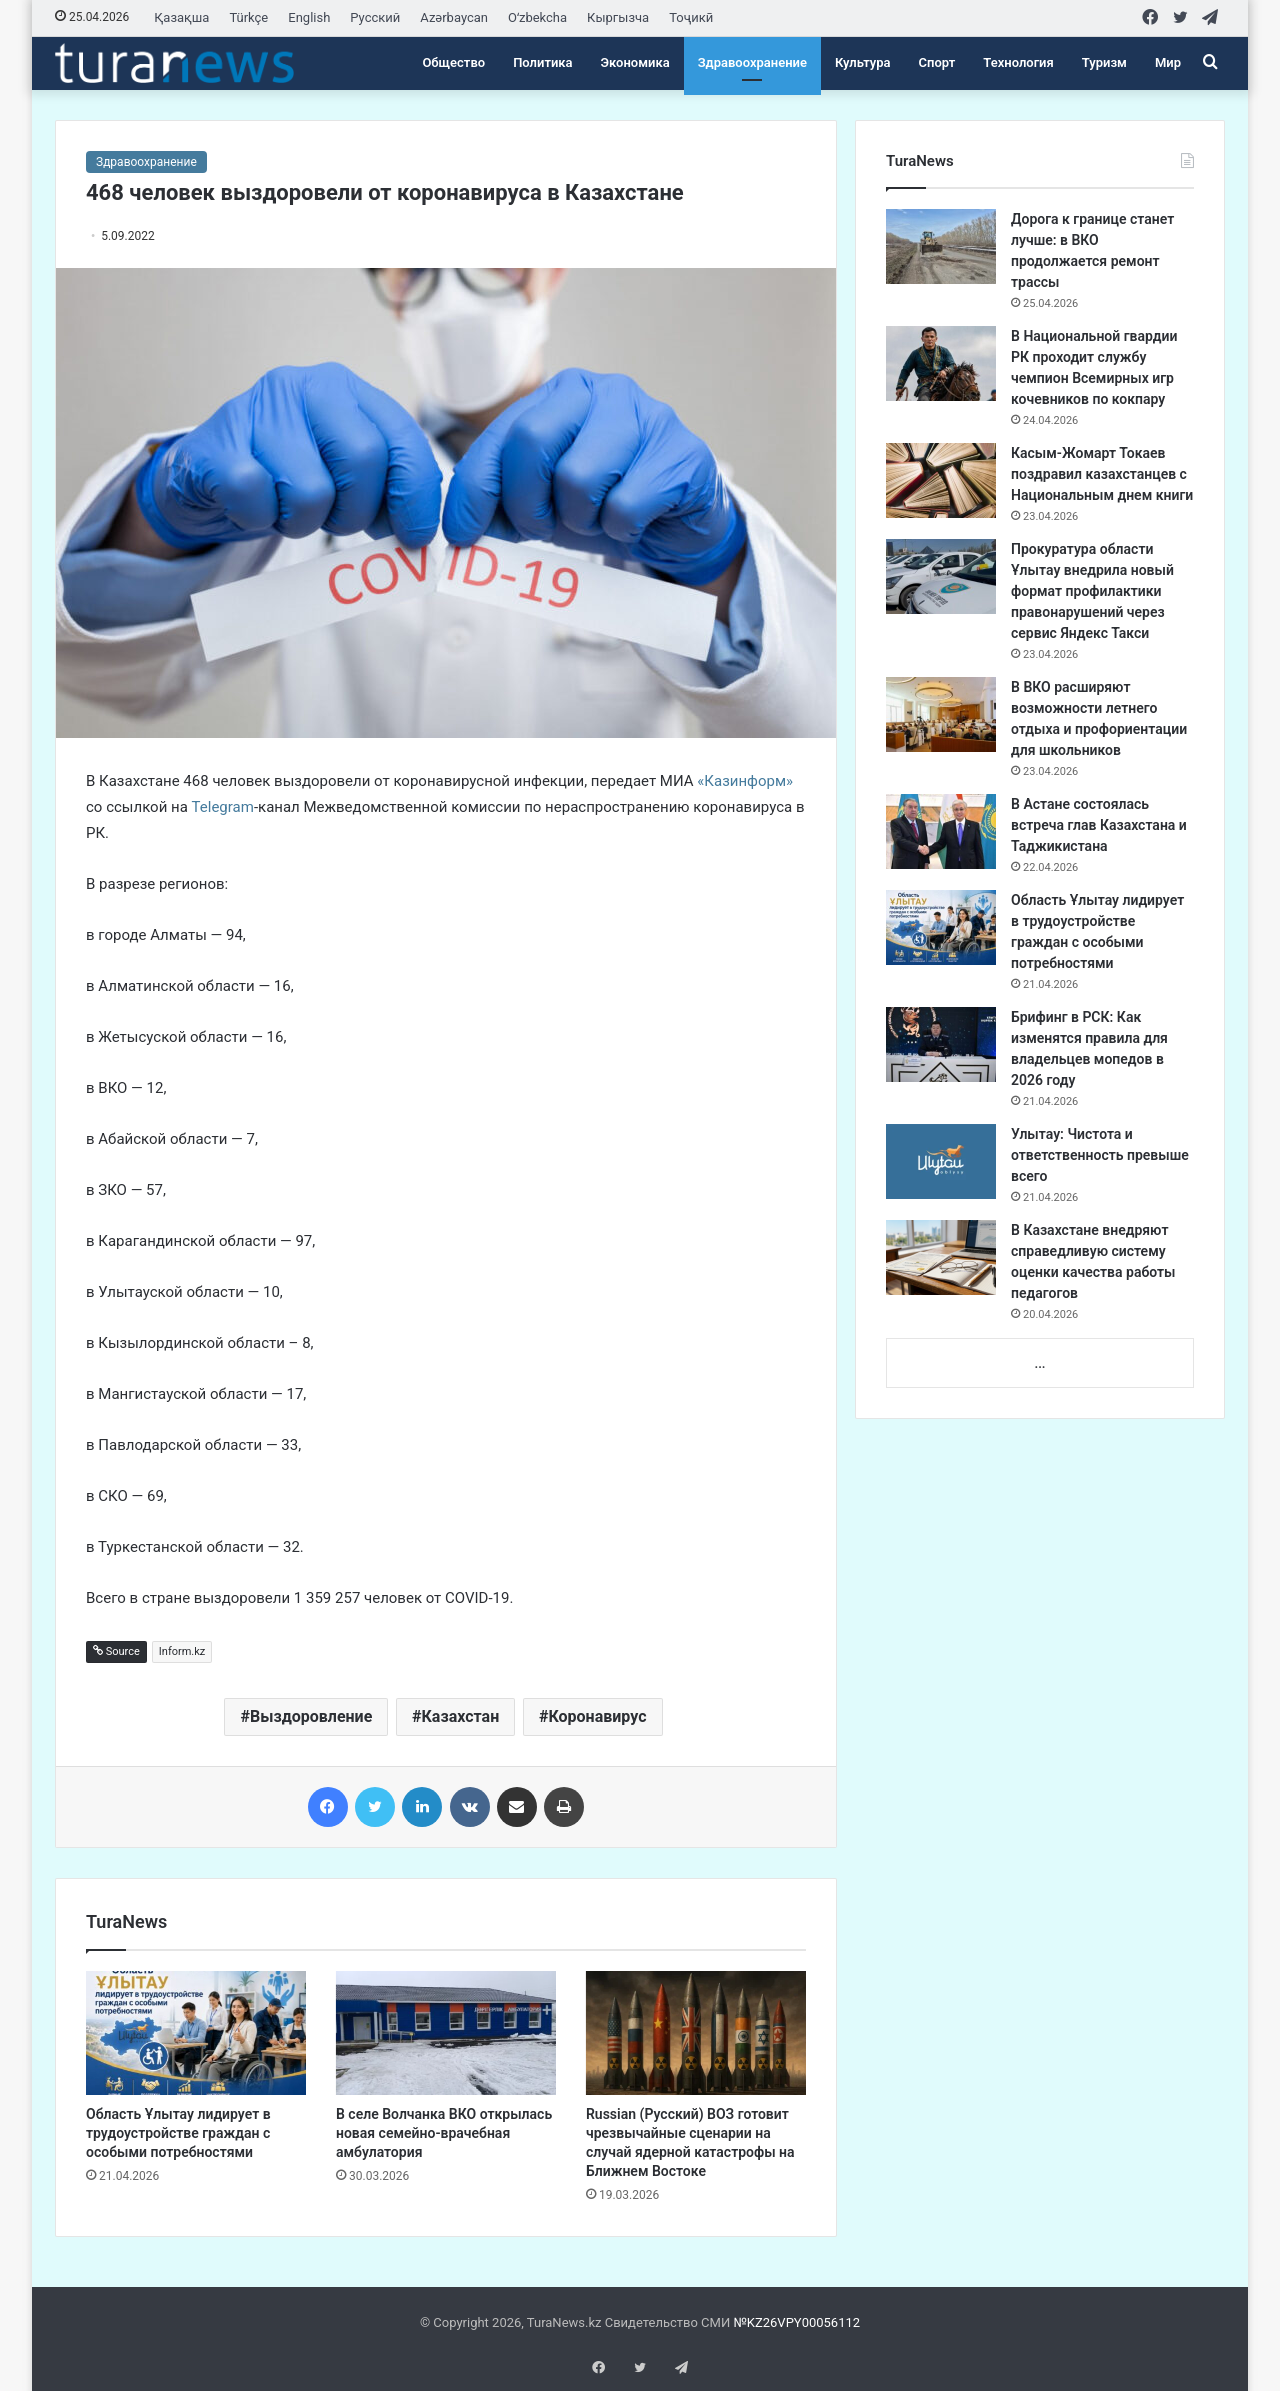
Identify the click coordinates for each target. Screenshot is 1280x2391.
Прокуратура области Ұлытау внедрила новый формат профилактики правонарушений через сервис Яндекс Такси (1092, 591)
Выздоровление (311, 1716)
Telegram (223, 807)
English (309, 17)
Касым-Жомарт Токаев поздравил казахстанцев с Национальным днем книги (1102, 474)
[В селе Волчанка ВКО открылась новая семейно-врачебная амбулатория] (446, 2033)
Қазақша (181, 17)
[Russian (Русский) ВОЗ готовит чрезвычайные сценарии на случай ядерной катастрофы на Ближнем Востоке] (696, 2033)
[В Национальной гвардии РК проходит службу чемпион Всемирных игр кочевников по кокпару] (941, 363)
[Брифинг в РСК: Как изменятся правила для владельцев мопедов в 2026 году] (941, 1044)
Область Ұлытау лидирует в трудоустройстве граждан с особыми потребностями (178, 2133)
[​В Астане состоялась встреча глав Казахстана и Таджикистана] (941, 831)
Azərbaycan (454, 17)
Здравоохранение (752, 62)
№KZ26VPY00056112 (796, 2322)
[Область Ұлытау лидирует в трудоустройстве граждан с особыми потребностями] (196, 2033)
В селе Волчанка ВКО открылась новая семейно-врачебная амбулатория (444, 2133)
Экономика (635, 62)
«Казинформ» (745, 781)
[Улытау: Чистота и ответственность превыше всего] (941, 1161)
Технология (1018, 62)
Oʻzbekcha (537, 17)
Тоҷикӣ (691, 17)
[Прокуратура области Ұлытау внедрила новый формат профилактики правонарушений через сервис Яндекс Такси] (941, 576)
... (1039, 1363)
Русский (375, 17)
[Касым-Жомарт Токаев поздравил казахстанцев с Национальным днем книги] (941, 480)
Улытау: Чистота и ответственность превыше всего (1100, 1155)
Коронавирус (597, 1716)
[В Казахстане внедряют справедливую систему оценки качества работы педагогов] (941, 1257)
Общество (453, 62)
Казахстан (461, 1716)
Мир (1168, 62)
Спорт (937, 62)
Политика (542, 62)
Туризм (1104, 62)
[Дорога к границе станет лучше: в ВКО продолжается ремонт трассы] (941, 246)
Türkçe (248, 17)
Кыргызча (618, 17)
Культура (863, 62)
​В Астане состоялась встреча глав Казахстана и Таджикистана (1099, 825)
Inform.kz (182, 1651)
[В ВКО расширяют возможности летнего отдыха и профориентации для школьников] (941, 714)
